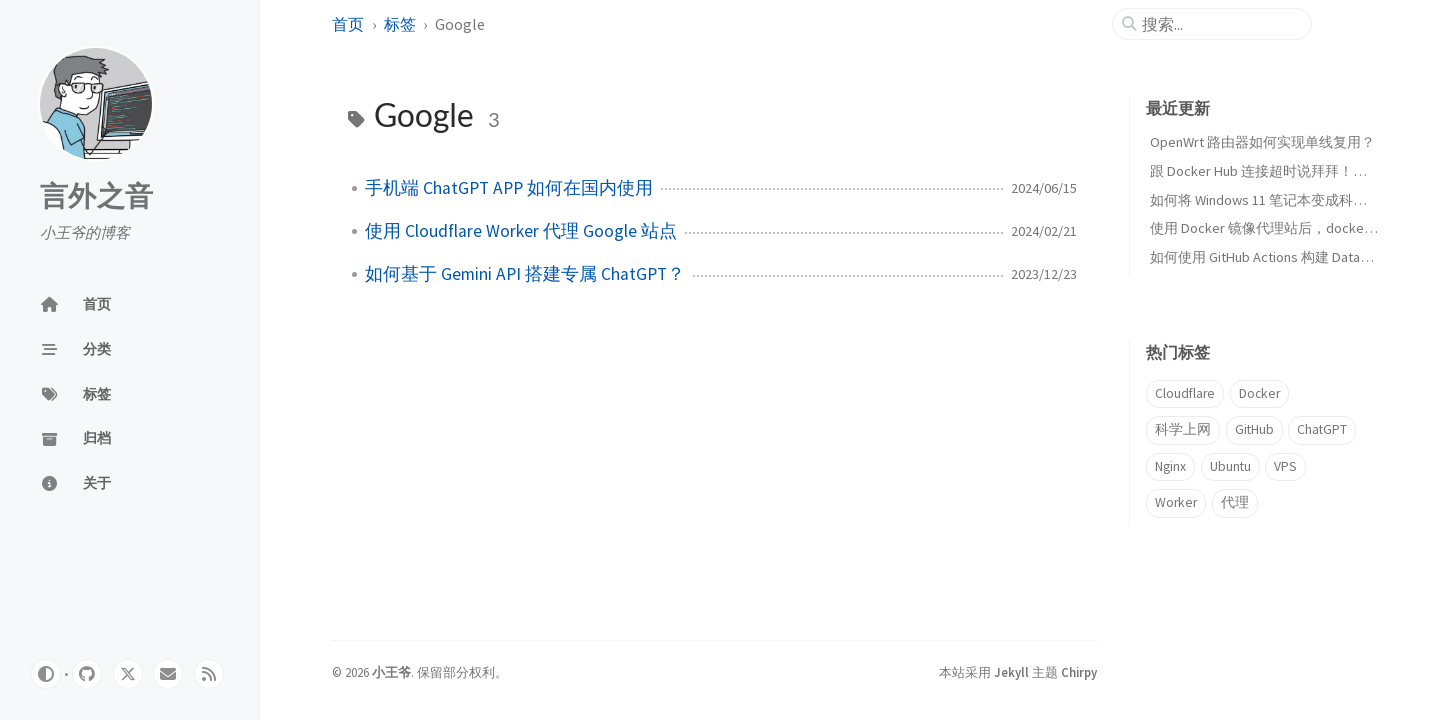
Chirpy (1079, 672)
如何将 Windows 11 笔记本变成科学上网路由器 (1293, 200)
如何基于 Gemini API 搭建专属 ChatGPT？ (525, 274)
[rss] (209, 674)
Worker (1176, 502)
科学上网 (1183, 429)
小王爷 (391, 672)
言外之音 (96, 197)
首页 (348, 24)
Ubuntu (1230, 466)
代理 (1235, 502)
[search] (1220, 24)
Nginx (1170, 466)
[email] (168, 674)
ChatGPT (1322, 429)
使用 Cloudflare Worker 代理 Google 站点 (521, 231)
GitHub (1254, 429)
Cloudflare (1185, 393)
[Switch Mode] (46, 674)
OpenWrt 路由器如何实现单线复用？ (1262, 142)
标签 (400, 24)
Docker (1259, 393)
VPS (1285, 466)
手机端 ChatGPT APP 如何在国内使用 (509, 188)
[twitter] (128, 674)
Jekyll (1011, 672)
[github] (87, 674)
